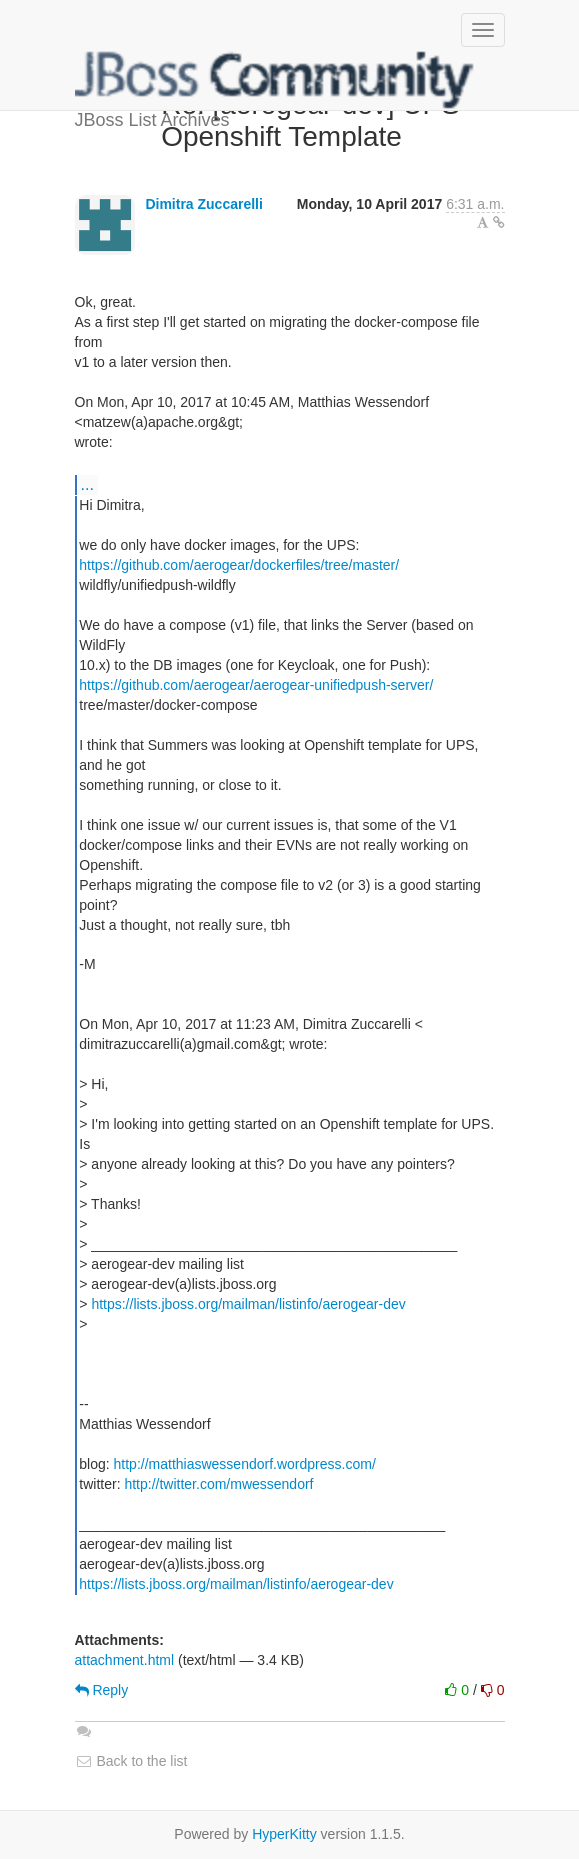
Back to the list (131, 1761)
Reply (102, 1690)
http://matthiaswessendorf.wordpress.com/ (245, 1464)
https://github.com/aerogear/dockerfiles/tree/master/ (239, 565)
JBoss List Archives (275, 80)
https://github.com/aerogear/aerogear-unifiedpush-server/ (256, 685)
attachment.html (125, 1660)
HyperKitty (284, 1834)
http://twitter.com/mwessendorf (218, 1484)
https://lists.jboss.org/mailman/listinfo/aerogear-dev (248, 1304)
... (87, 484)
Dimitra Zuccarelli (204, 204)
